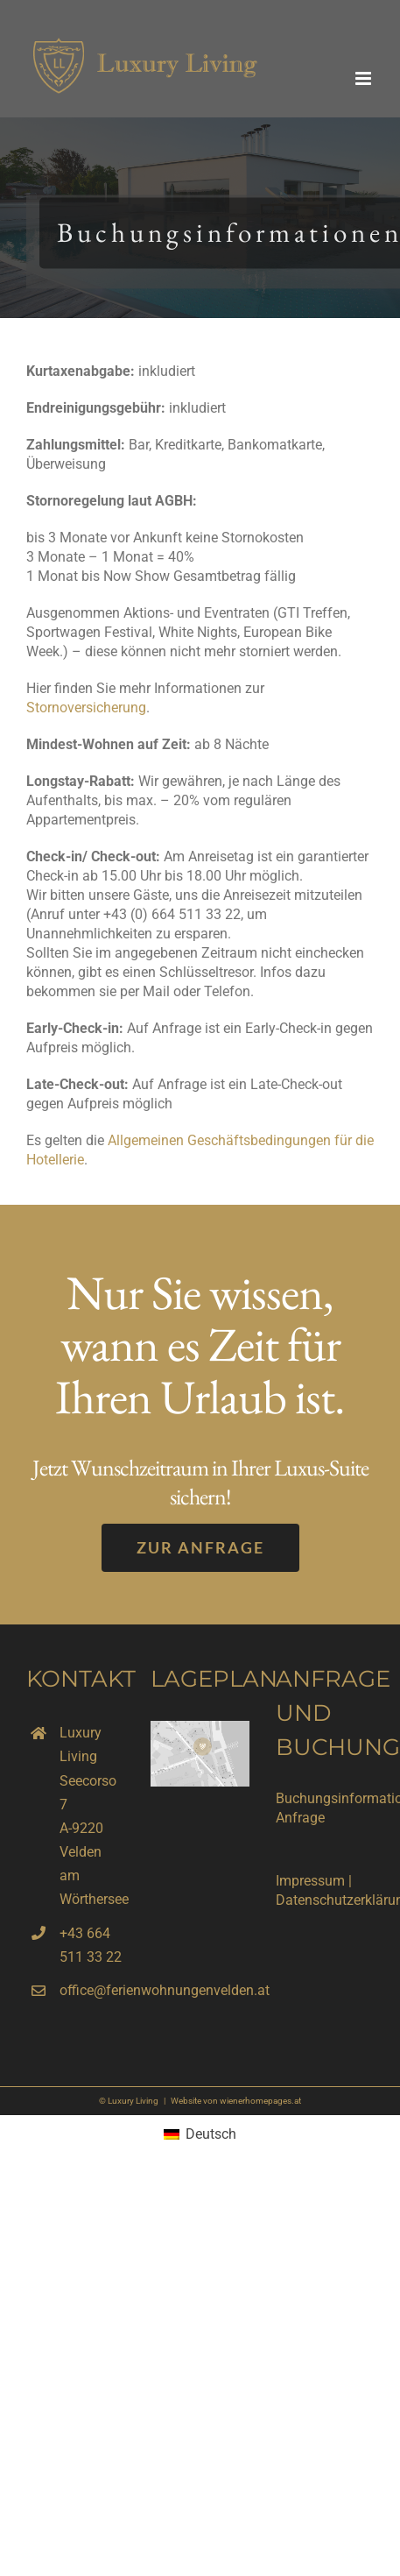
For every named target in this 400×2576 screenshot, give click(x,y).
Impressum (310, 1880)
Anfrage (300, 1817)
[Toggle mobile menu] (364, 78)
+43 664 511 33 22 (91, 1945)
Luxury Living (133, 2100)
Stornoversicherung (86, 707)
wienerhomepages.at (260, 2100)
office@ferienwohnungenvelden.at (92, 1990)
